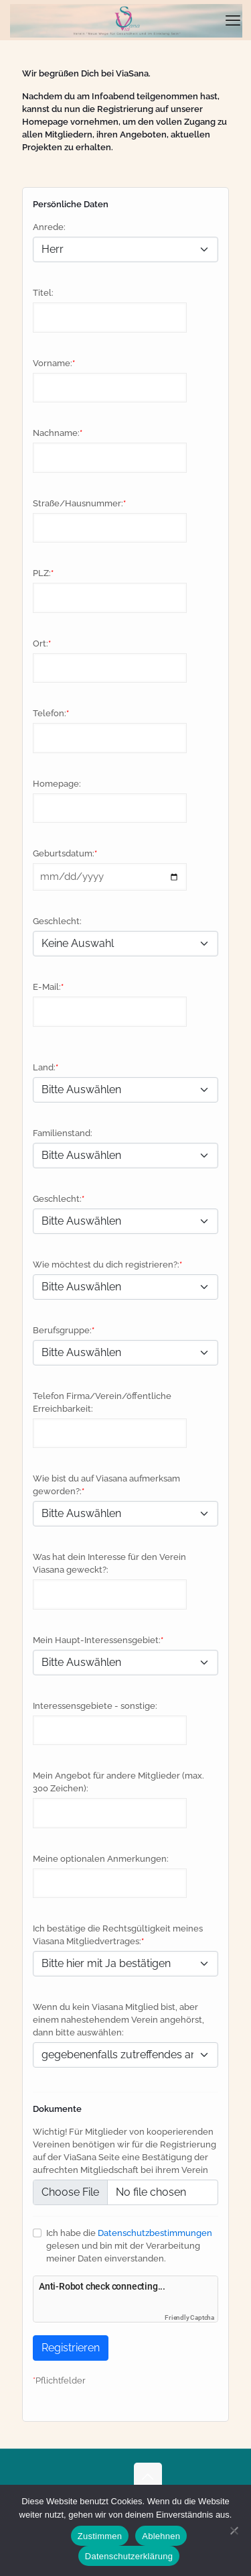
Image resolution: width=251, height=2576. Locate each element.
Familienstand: (62, 1133)
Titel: (43, 293)
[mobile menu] (233, 20)
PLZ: (42, 573)
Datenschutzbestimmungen (155, 2233)
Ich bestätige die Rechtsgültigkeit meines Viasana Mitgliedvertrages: (118, 1934)
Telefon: (49, 713)
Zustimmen (100, 2536)
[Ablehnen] (234, 2530)
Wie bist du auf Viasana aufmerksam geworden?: (106, 1484)
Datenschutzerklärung (129, 2556)
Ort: (40, 643)
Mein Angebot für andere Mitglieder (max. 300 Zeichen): (118, 1782)
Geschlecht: (57, 921)
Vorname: (52, 363)
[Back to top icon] (148, 2477)
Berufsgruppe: (62, 1330)
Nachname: (56, 433)
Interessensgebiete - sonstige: (95, 1706)
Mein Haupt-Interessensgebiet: (97, 1640)
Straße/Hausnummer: (78, 503)
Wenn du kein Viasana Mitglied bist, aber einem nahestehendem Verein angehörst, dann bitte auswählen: (118, 2019)
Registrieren (70, 2347)
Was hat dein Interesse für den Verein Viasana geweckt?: (109, 1563)
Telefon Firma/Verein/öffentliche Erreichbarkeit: (102, 1402)
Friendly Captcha (189, 2317)
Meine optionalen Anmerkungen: (101, 1859)
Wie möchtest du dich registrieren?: (106, 1264)
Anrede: (49, 227)
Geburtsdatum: (63, 853)
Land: (44, 1067)
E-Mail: (47, 987)
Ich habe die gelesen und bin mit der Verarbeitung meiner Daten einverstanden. (129, 2245)
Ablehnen (161, 2536)
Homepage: (57, 784)
